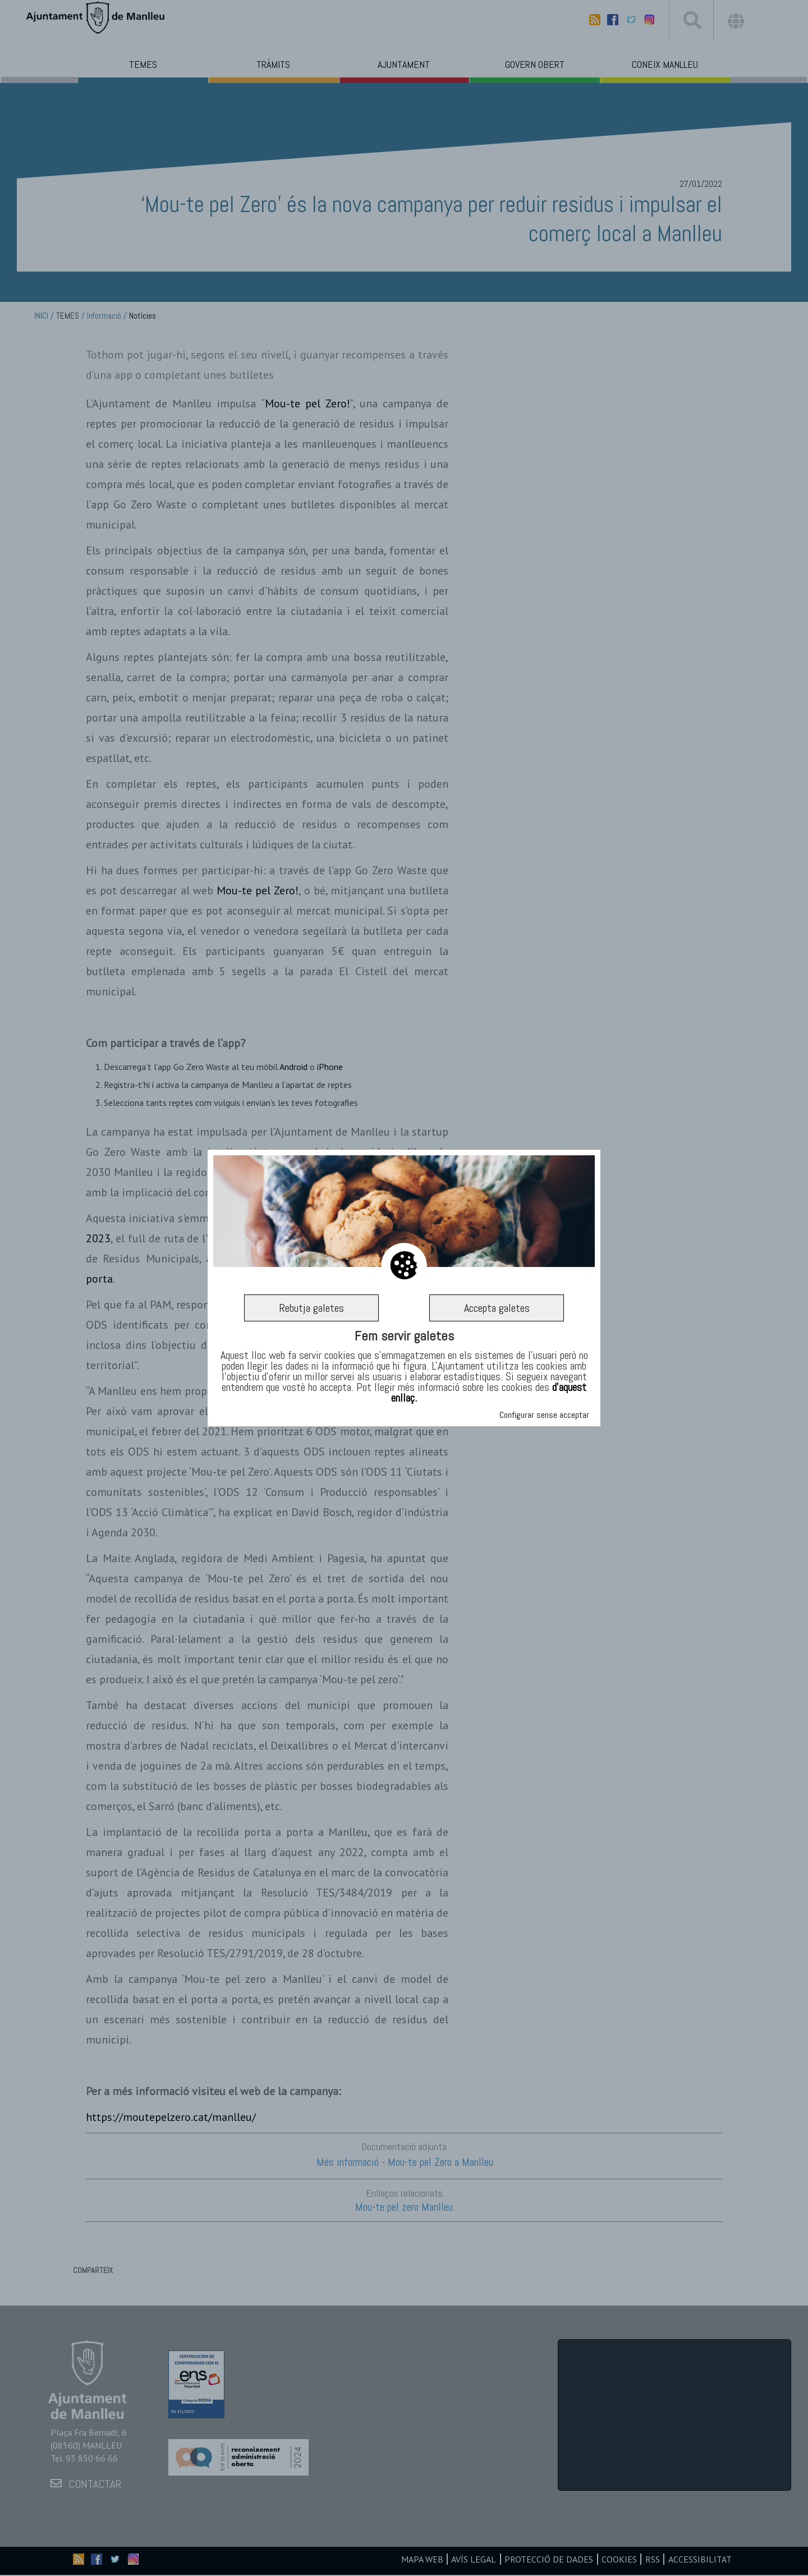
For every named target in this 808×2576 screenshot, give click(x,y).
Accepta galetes (497, 1308)
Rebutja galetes (311, 1308)
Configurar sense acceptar (544, 1415)
